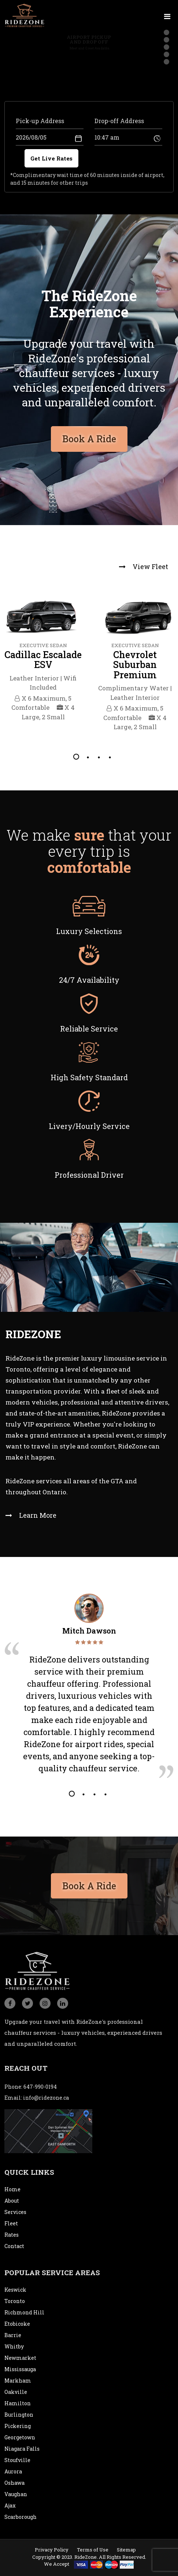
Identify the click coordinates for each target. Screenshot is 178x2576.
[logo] (24, 14)
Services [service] (15, 2211)
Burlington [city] (18, 2414)
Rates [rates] (11, 2234)
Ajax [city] (10, 2505)
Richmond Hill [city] (24, 2312)
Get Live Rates (51, 158)
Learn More (30, 1515)
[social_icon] (9, 2003)
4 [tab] (109, 757)
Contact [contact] (14, 2246)
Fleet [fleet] (11, 2223)
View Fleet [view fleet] (143, 566)
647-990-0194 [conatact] (40, 2086)
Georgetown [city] (19, 2437)
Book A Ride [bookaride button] (89, 436)
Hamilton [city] (17, 2403)
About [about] (11, 2200)
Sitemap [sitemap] (126, 2549)
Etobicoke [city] (17, 2323)
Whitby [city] (14, 2346)
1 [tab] (76, 757)
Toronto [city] (14, 2301)
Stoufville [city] (17, 2460)
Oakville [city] (15, 2391)
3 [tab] (98, 757)
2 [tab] (87, 757)
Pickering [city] (17, 2425)
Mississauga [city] (20, 2369)
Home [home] (12, 2189)
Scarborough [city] (20, 2516)
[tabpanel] (43, 661)
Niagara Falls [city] (22, 2448)
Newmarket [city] (20, 2357)
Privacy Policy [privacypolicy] (51, 2549)
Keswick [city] (15, 2289)
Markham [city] (17, 2380)
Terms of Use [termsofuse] (92, 2549)
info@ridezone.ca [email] (46, 2097)
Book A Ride (89, 1883)
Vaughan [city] (15, 2494)
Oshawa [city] (14, 2482)
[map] (48, 2130)
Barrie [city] (12, 2335)
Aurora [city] (13, 2471)
